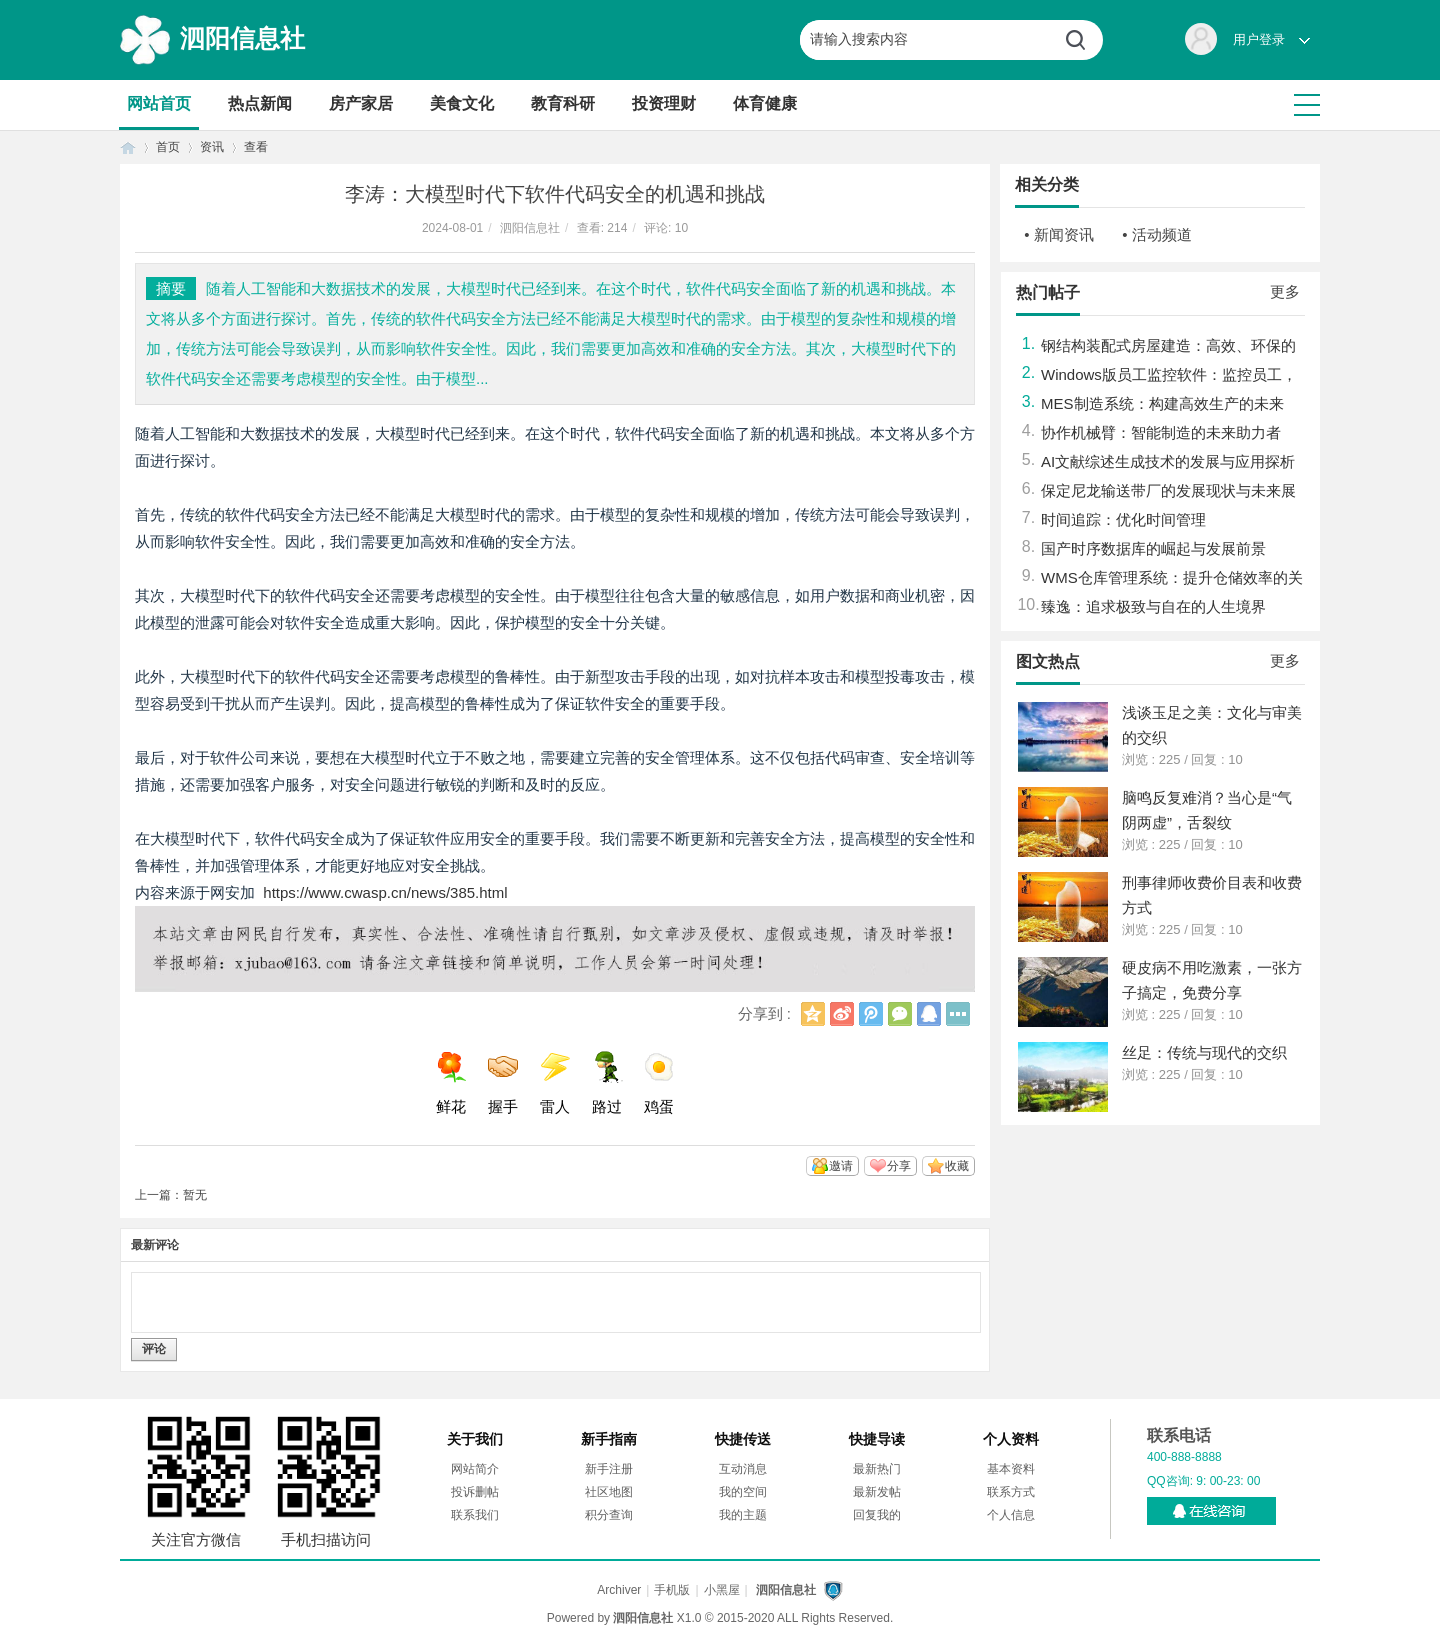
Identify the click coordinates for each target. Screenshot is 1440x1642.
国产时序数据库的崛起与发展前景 (1153, 548)
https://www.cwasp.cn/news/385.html (385, 892)
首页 (128, 147)
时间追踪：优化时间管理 (1123, 519)
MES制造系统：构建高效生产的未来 (1162, 403)
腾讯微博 (871, 1014)
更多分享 (958, 1014)
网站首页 (159, 103)
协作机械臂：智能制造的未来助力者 (1161, 432)
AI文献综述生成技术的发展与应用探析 (1168, 461)
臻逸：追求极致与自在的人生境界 (1153, 606)
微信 (900, 1014)
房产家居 (361, 103)
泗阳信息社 (242, 38)
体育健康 (765, 103)
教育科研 (563, 103)
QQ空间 (813, 1014)
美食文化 (462, 103)
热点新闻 (260, 103)
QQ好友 (929, 1014)
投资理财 (664, 103)
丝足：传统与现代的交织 (1204, 1052)
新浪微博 (842, 1014)
